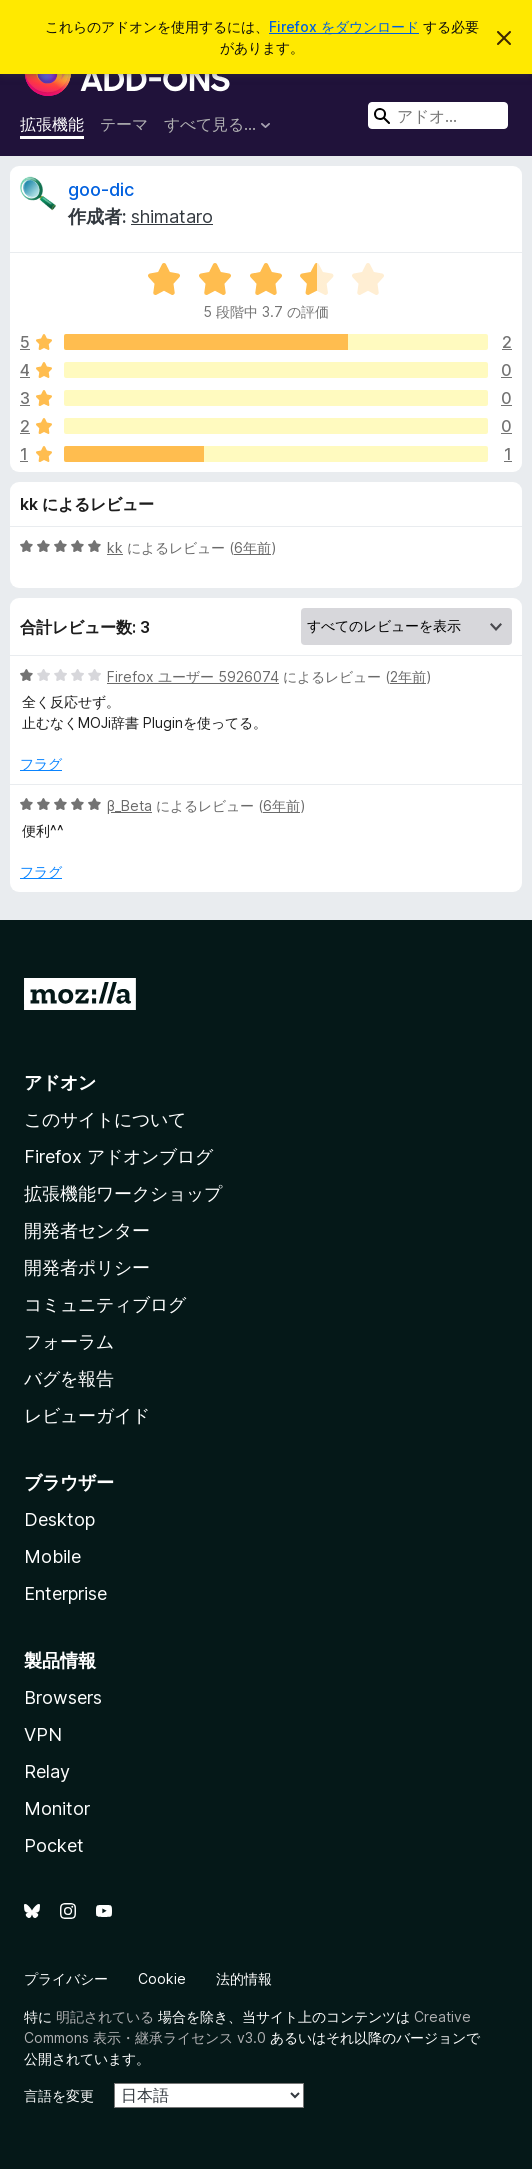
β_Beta (129, 805)
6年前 (252, 547)
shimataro (172, 216)
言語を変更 (59, 2095)
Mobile (52, 1556)
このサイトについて (105, 1119)
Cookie (162, 1978)
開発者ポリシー (87, 1267)
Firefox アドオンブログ (118, 1156)
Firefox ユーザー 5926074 (193, 676)
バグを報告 (69, 1378)
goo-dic (101, 189)
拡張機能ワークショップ (123, 1193)
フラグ (41, 763)
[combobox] (438, 115)
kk (115, 547)
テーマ (124, 124)
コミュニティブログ (105, 1304)
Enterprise (65, 1593)
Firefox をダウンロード (344, 26)
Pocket (54, 1845)
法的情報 (244, 1978)
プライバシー (66, 1978)
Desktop (59, 1519)
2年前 (408, 676)
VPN (43, 1734)
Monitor (57, 1808)
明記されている (105, 2016)
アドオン (60, 1082)
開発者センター (87, 1230)
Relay (47, 1771)
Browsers (63, 1697)
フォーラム (69, 1341)
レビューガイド (87, 1415)
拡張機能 (52, 124)
